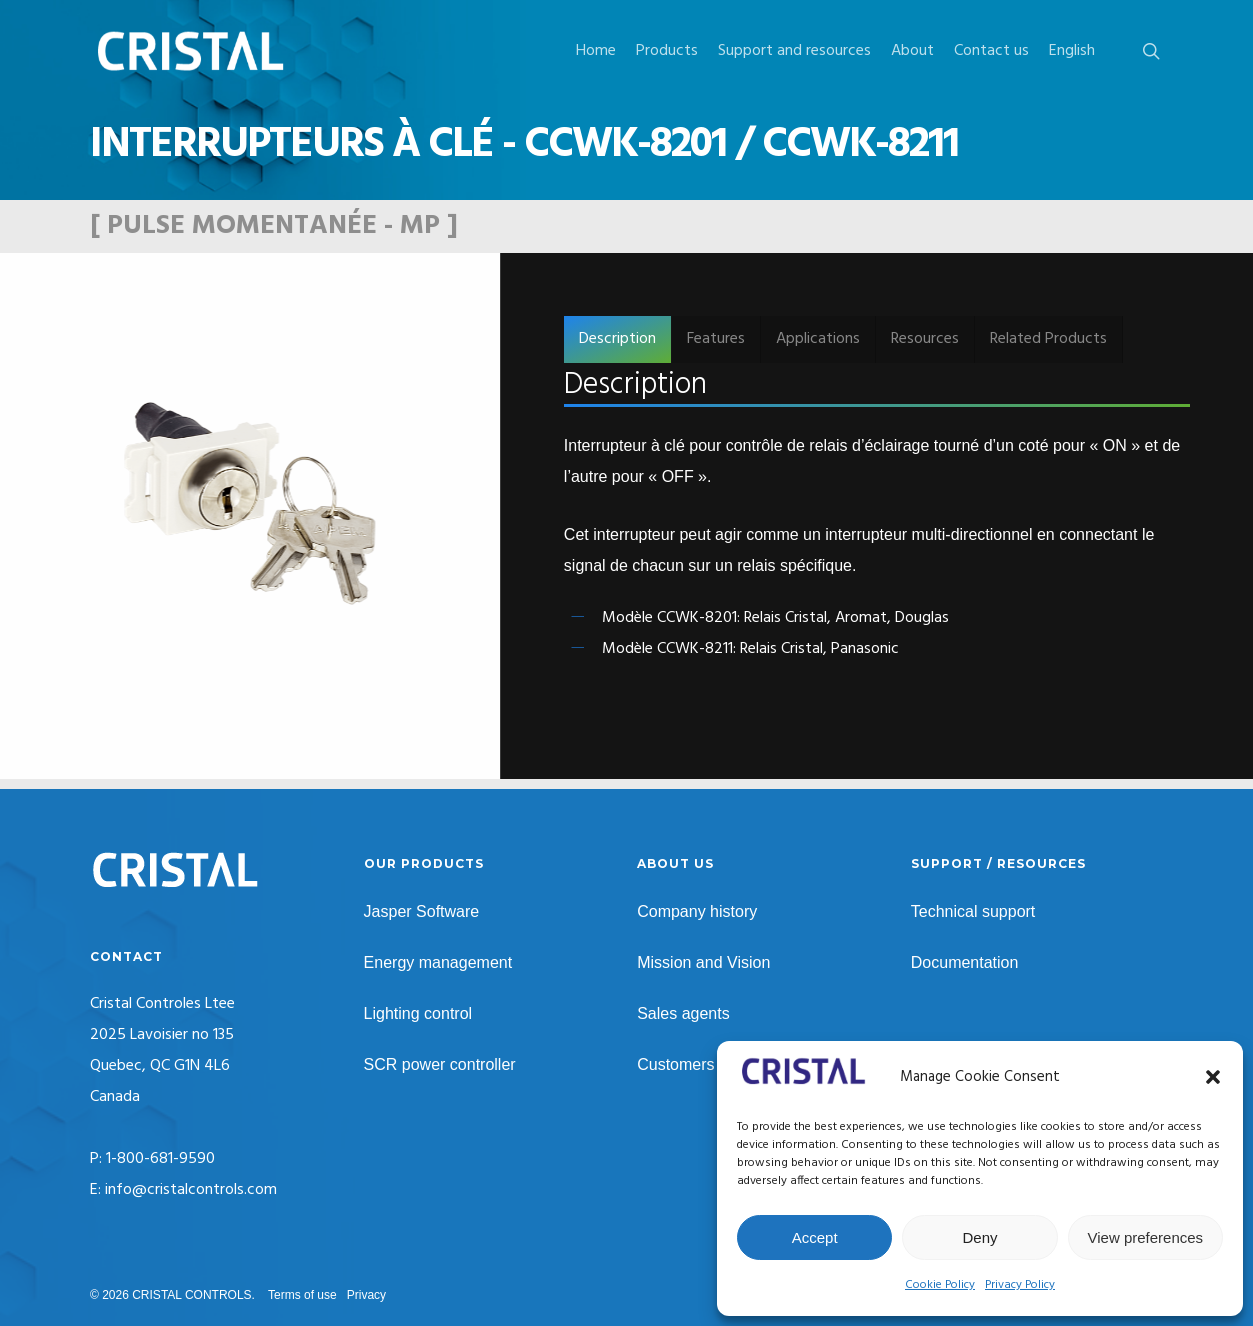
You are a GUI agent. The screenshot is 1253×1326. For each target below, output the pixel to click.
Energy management (438, 962)
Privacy (366, 1295)
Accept (815, 1237)
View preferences (1146, 1237)
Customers (675, 1064)
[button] (1213, 1077)
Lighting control (418, 1013)
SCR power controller (440, 1064)
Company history (697, 911)
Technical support (973, 911)
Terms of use (302, 1295)
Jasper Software (422, 911)
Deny (979, 1237)
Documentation (965, 962)
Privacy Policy (1020, 1285)
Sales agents (683, 1013)
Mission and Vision (703, 962)
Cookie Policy (940, 1285)
